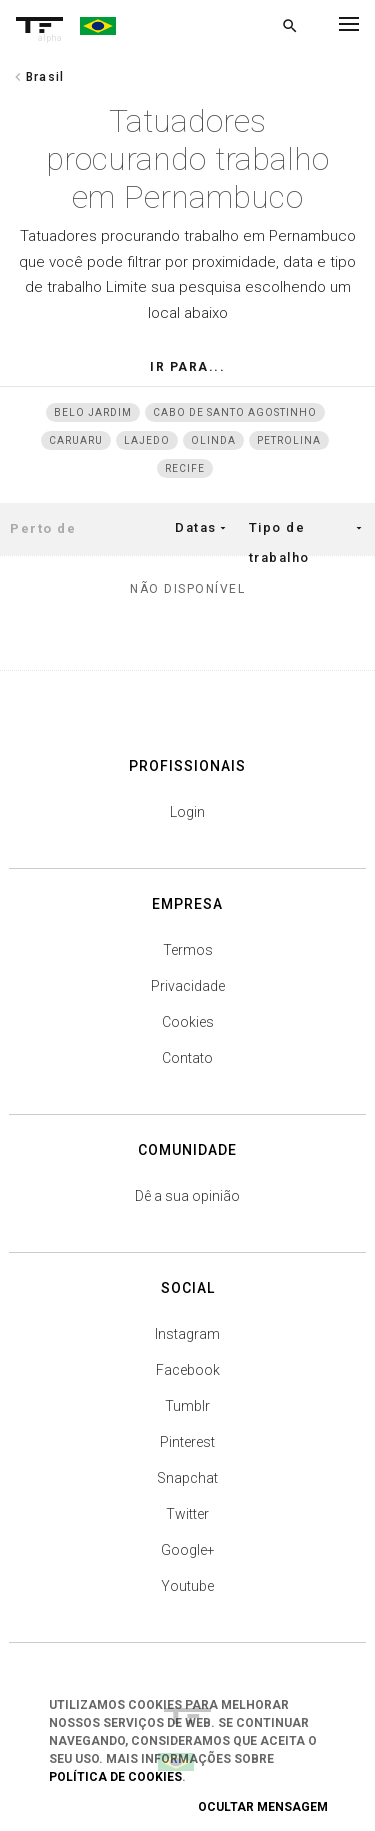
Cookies (188, 1022)
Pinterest (187, 1442)
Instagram (187, 1334)
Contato (187, 1058)
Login (187, 812)
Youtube (187, 1586)
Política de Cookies (115, 1777)
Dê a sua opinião (187, 1196)
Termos (188, 950)
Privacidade (188, 986)
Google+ (188, 1550)
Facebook (188, 1370)
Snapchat (187, 1478)
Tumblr (187, 1406)
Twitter (187, 1514)
